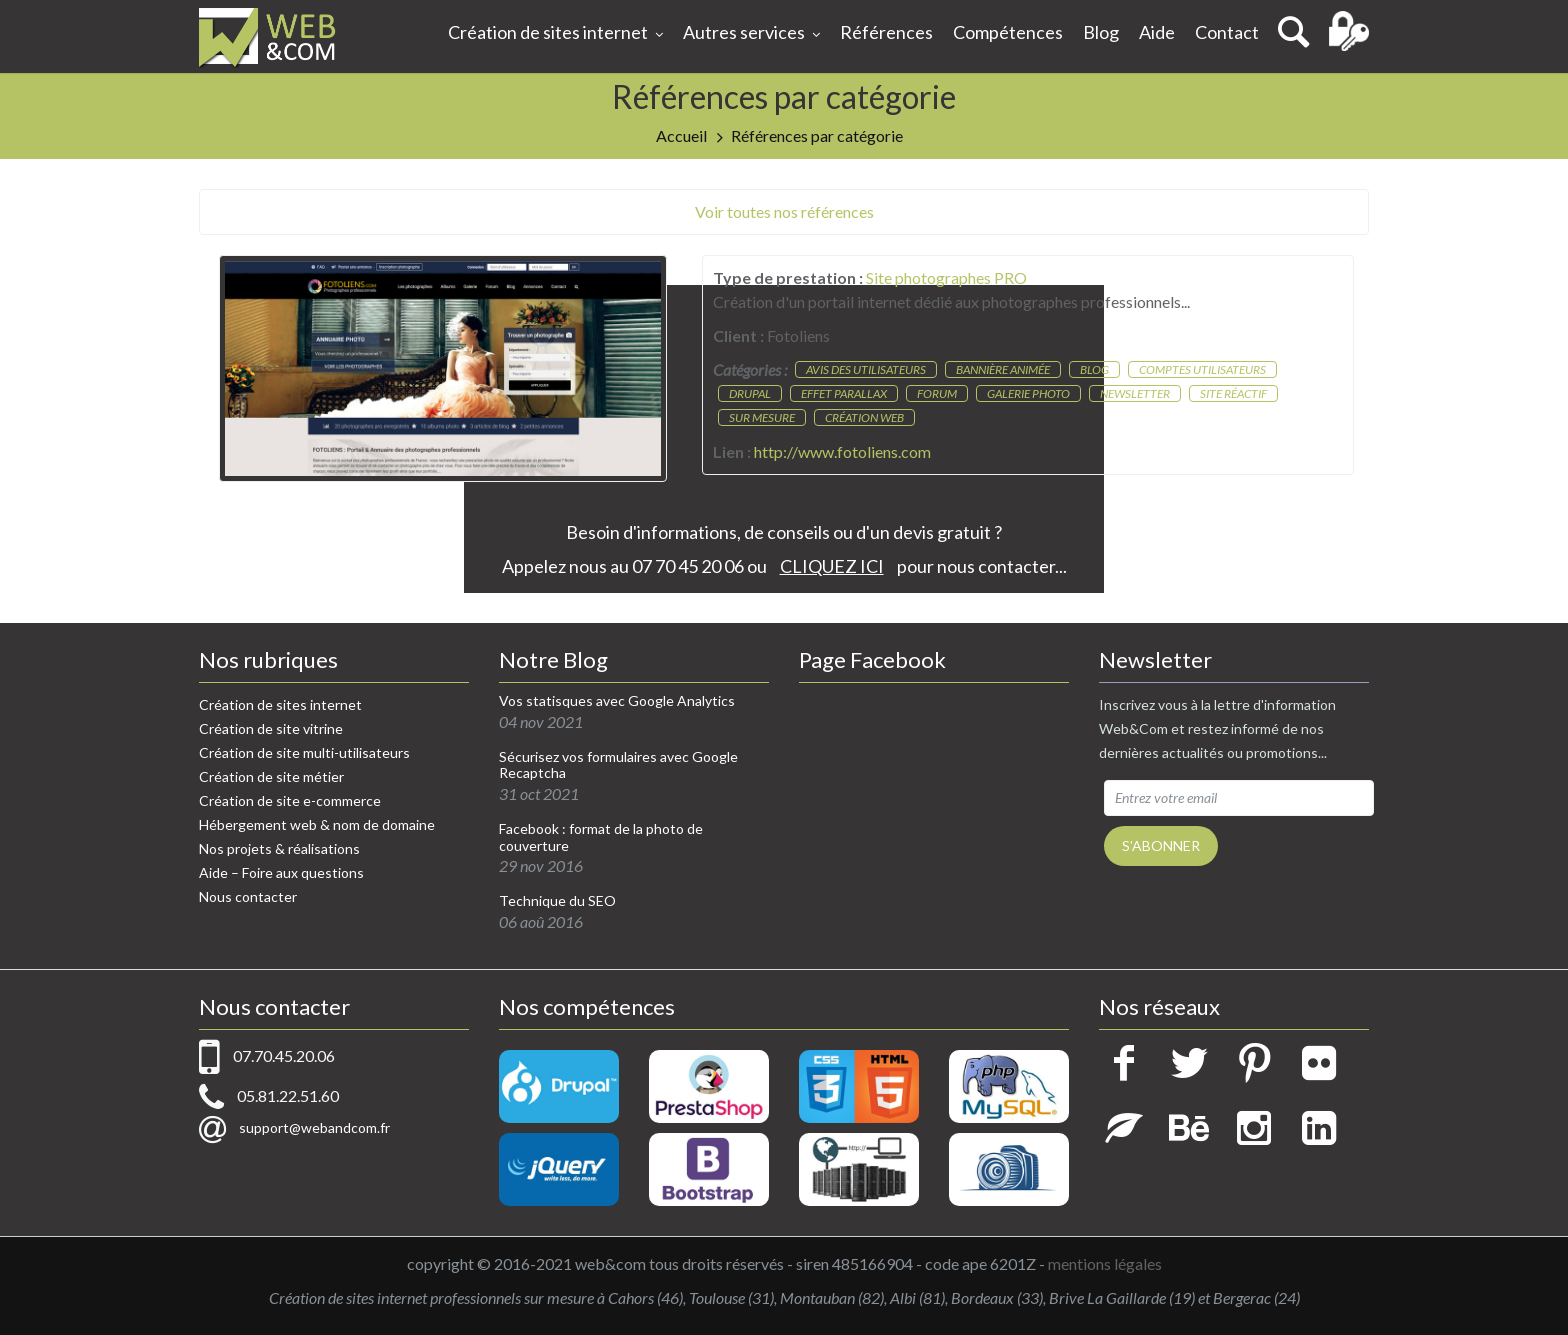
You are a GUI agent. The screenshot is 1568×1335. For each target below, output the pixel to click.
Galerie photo (1028, 393)
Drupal (750, 393)
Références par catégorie (817, 135)
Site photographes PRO (946, 277)
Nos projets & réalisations (279, 848)
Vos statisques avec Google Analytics (617, 701)
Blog (1101, 32)
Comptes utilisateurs (1202, 369)
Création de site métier (271, 776)
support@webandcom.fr (314, 1127)
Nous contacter (248, 896)
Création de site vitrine (271, 728)
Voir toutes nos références (784, 211)
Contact (1227, 32)
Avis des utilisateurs (866, 369)
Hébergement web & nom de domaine (317, 824)
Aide (1157, 32)
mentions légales (1105, 1263)
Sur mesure (762, 417)
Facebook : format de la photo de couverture (601, 837)
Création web (864, 417)
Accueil (681, 135)
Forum (937, 393)
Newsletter (1135, 393)
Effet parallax (844, 393)
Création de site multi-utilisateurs (304, 752)
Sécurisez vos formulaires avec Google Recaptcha (618, 765)
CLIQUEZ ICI (832, 566)
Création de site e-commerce (290, 800)
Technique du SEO (557, 901)
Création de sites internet (555, 34)
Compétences (1008, 32)
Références (886, 32)
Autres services (751, 34)
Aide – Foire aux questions (281, 872)
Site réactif (1233, 393)
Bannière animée (1003, 369)
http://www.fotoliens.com (842, 451)
